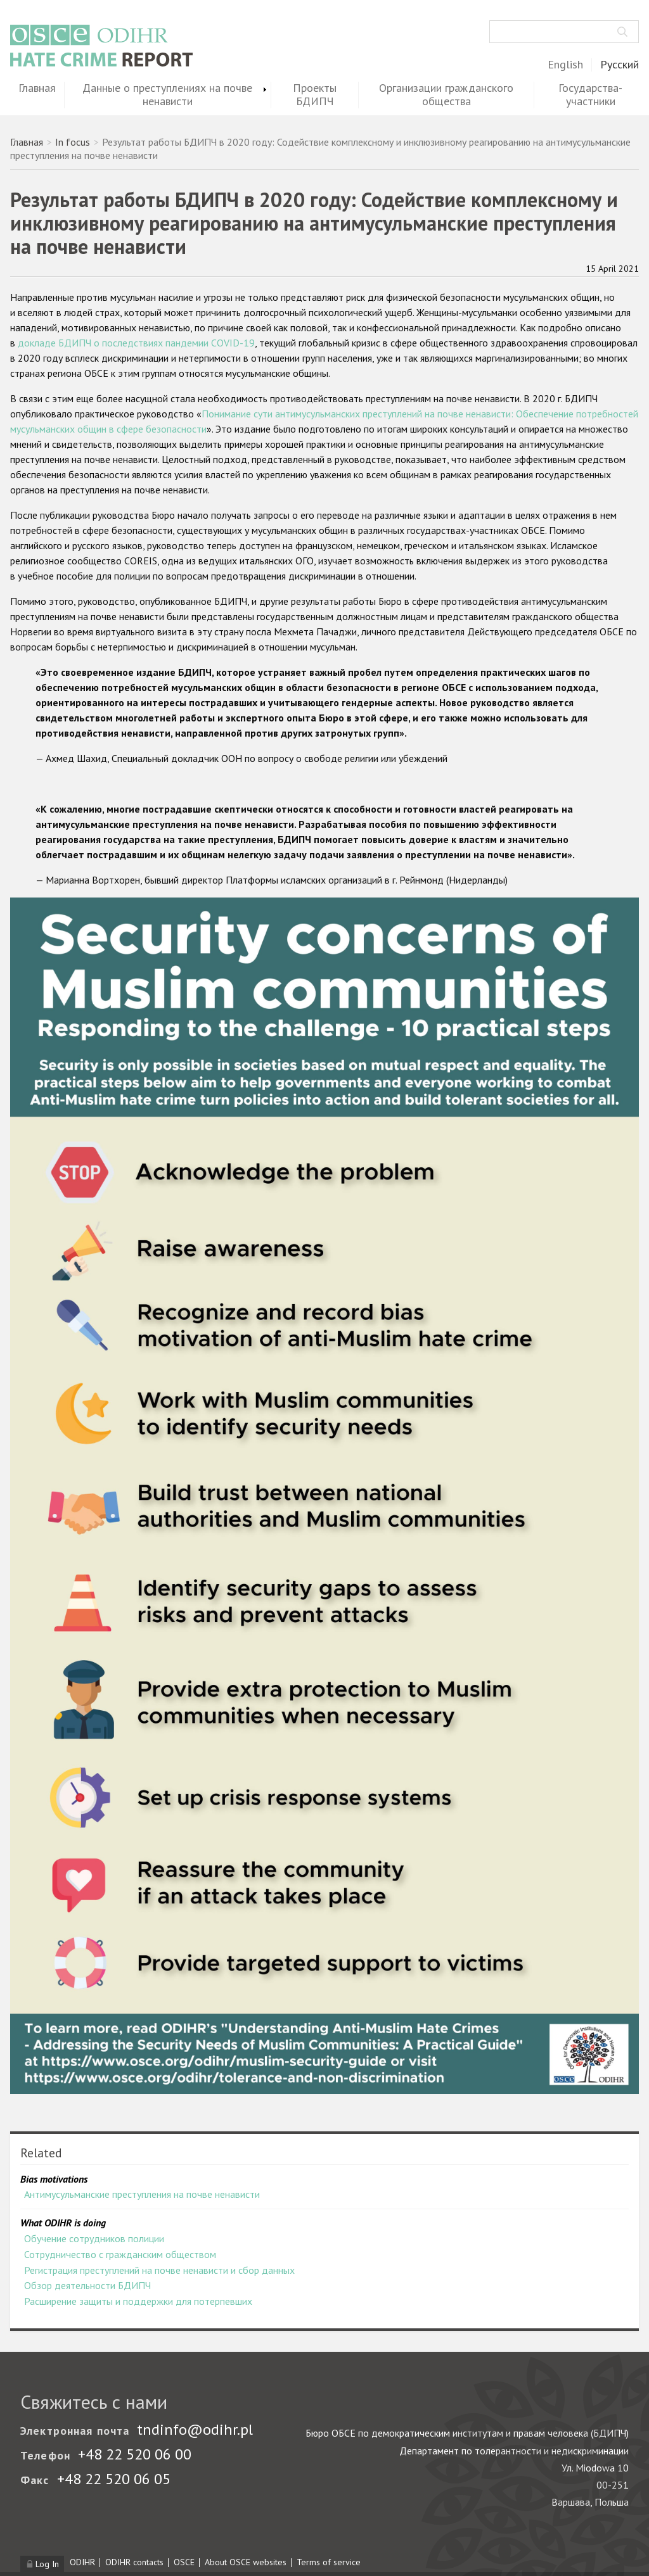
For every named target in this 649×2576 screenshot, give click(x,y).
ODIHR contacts (134, 2562)
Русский (619, 65)
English (565, 65)
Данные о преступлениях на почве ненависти (167, 95)
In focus (72, 142)
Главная (37, 88)
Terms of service (329, 2562)
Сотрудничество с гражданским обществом (120, 2254)
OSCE (184, 2562)
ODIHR (82, 2562)
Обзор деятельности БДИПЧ (87, 2285)
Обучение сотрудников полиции (94, 2238)
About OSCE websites (245, 2562)
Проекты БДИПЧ (315, 95)
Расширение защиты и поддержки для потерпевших (138, 2301)
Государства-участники (590, 95)
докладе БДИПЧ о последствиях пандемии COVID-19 (136, 342)
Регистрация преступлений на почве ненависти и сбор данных (159, 2270)
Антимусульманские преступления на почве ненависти (142, 2194)
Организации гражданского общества (446, 95)
